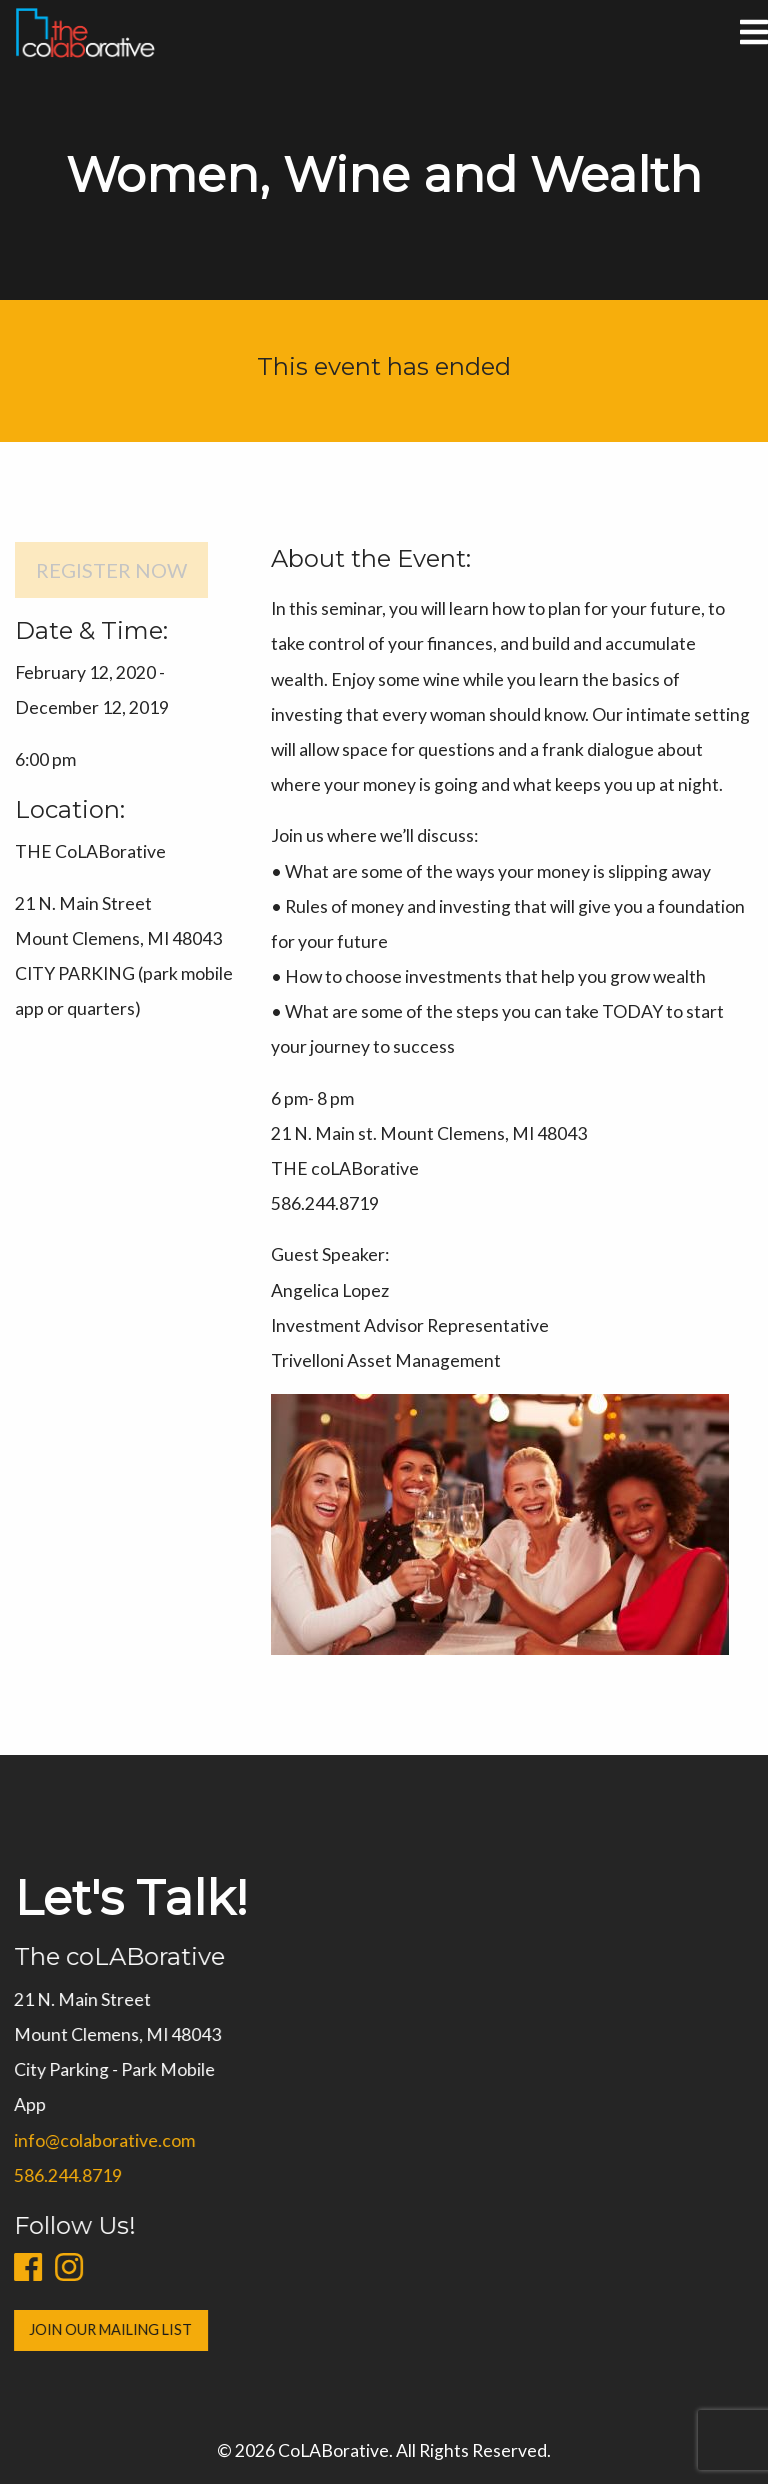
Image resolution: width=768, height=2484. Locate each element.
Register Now (111, 570)
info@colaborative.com (97, 2140)
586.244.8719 (61, 2175)
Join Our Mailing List (104, 2329)
